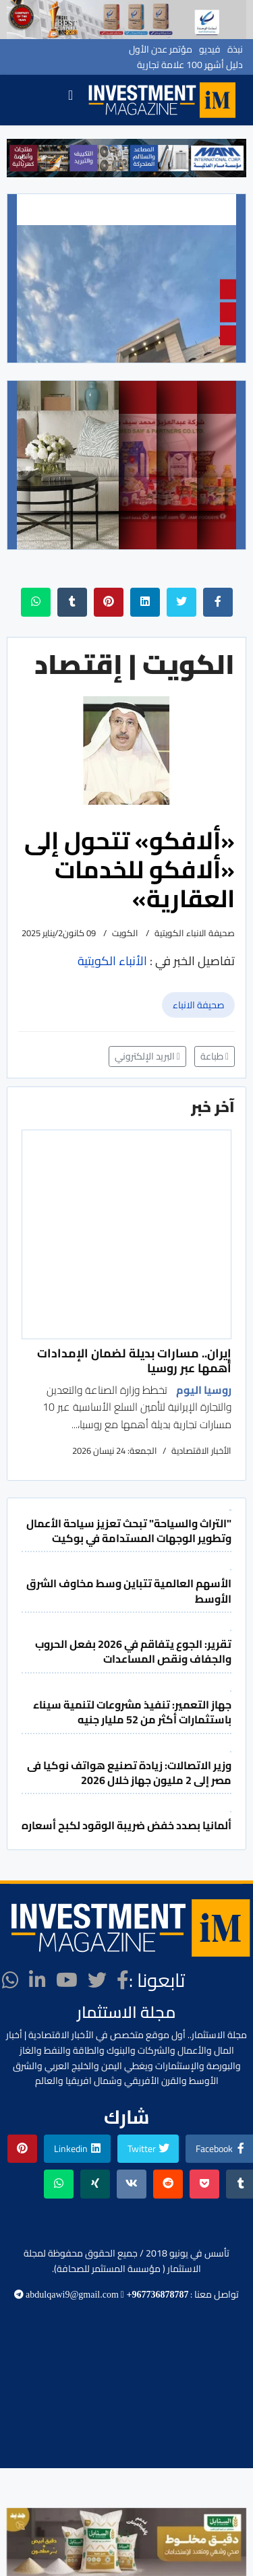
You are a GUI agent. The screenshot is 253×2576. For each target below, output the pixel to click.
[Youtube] (67, 1980)
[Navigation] (70, 100)
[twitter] (97, 1980)
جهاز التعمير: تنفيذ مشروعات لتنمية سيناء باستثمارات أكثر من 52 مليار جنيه (132, 1711)
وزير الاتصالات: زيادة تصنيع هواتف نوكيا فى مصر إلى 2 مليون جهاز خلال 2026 (129, 1772)
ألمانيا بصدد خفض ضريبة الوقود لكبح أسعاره (126, 1825)
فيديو (210, 49)
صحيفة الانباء (198, 1005)
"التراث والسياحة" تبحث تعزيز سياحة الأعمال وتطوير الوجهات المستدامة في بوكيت (128, 1530)
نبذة (235, 49)
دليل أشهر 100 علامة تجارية (190, 64)
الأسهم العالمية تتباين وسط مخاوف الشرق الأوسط (128, 1590)
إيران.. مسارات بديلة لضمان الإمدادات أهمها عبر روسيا (134, 1360)
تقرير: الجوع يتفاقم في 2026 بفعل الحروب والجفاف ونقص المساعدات (133, 1651)
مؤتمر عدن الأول (160, 49)
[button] (22, 158)
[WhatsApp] (10, 1980)
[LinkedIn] (37, 1980)
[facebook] (123, 1980)
